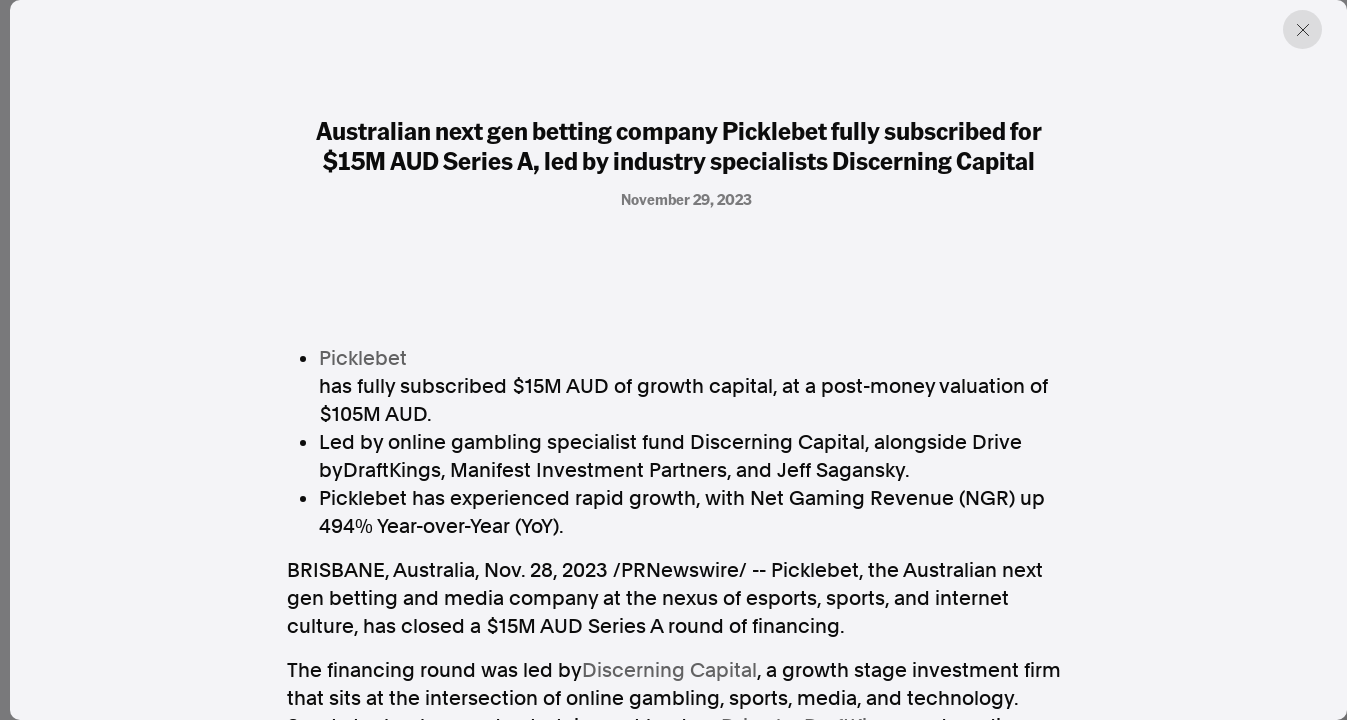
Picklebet (363, 358)
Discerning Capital (669, 670)
